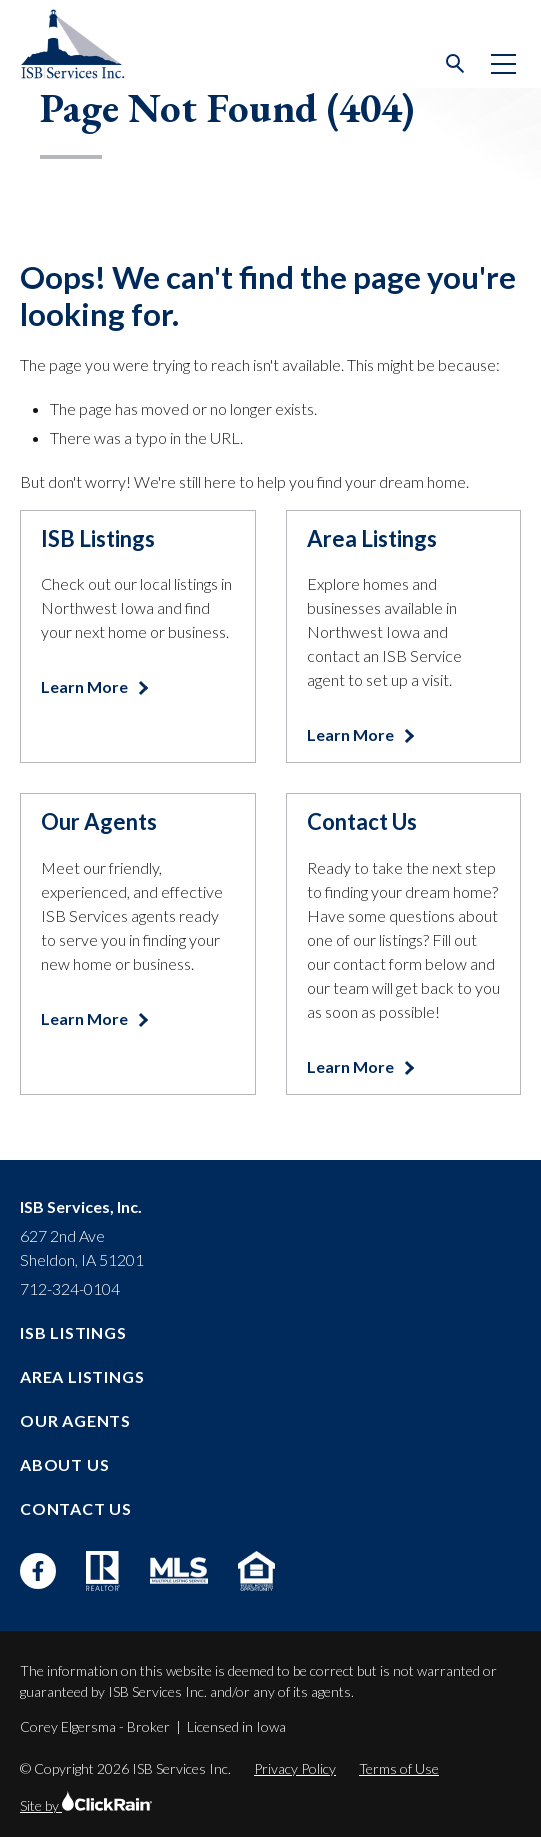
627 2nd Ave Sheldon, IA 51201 (82, 1247)
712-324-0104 (70, 1288)
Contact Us (76, 1508)
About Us (64, 1464)
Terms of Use (399, 1768)
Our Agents (75, 1420)
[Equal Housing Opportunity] (256, 1571)
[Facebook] (38, 1571)
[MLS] (179, 1570)
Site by (86, 1805)
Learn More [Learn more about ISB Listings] (86, 686)
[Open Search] (456, 64)
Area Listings (82, 1376)
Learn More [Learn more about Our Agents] (86, 1018)
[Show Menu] (503, 64)
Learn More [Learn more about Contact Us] (352, 1066)
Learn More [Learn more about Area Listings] (352, 734)
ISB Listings (73, 1332)
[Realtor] (103, 1571)
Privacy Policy (295, 1768)
